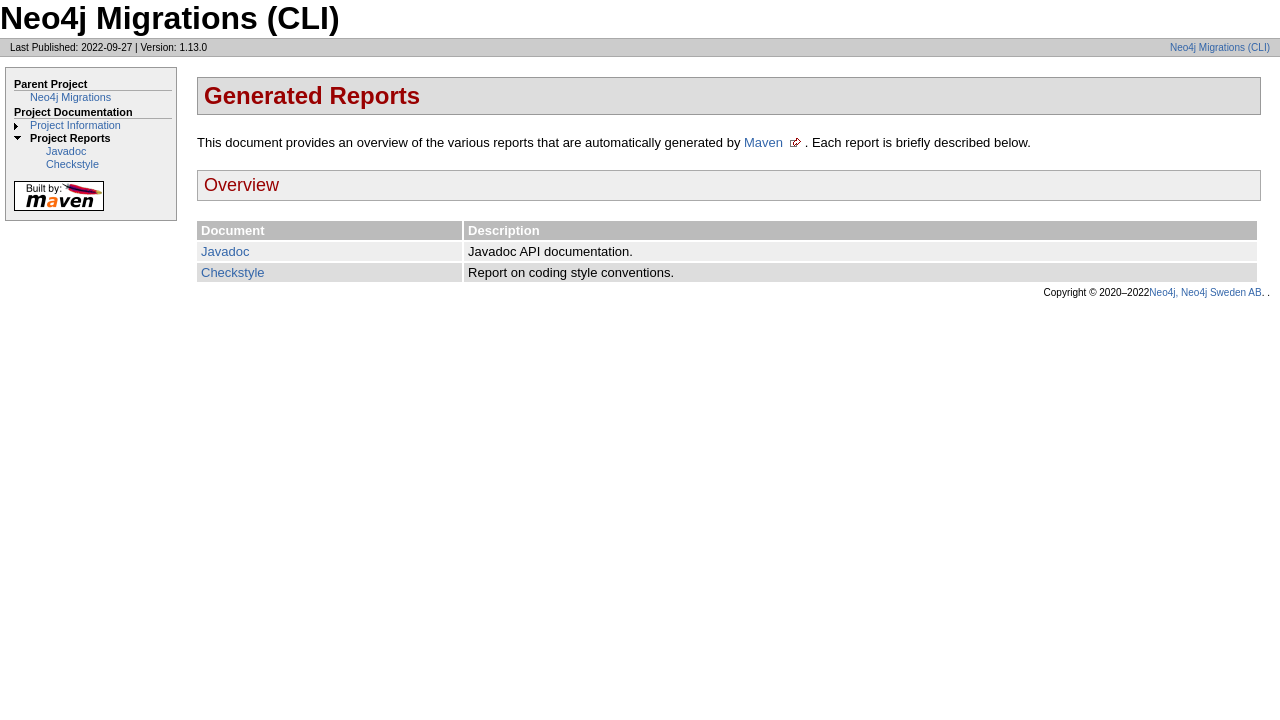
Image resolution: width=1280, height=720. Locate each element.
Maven (763, 142)
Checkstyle (72, 164)
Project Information (75, 125)
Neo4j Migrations (70, 97)
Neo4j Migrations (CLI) (1220, 47)
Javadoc (66, 151)
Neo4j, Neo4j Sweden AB (1205, 292)
